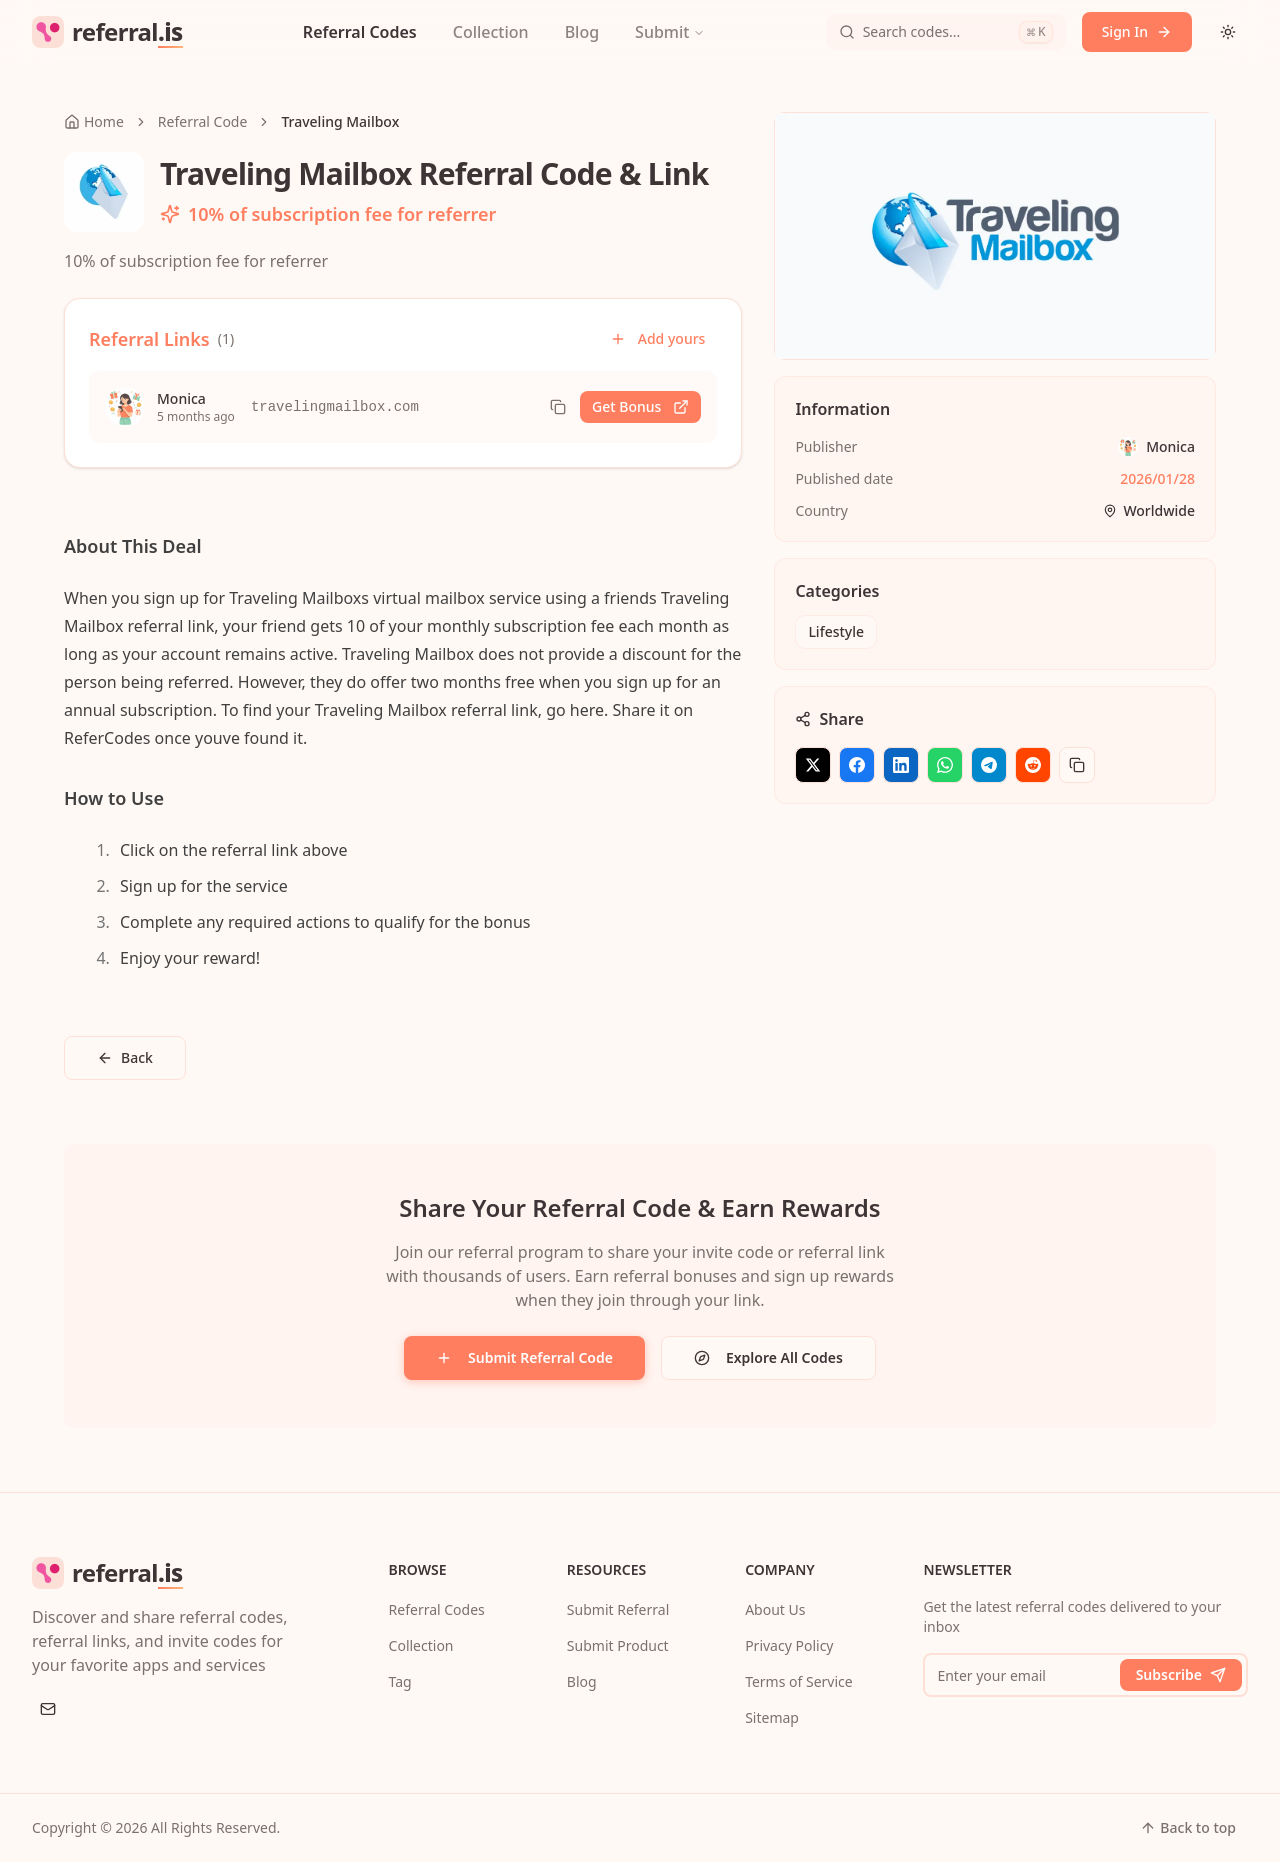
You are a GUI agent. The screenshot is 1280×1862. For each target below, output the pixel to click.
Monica (1170, 446)
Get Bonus (640, 406)
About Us (775, 1609)
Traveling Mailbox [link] (340, 121)
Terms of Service (799, 1681)
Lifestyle (836, 631)
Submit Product (618, 1645)
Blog (582, 32)
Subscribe (1181, 1674)
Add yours (658, 338)
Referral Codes (360, 32)
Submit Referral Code (524, 1357)
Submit (670, 32)
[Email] (48, 1709)
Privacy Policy (789, 1645)
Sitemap (772, 1717)
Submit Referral (618, 1609)
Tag (400, 1681)
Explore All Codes (768, 1357)
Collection (491, 32)
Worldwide (1149, 510)
